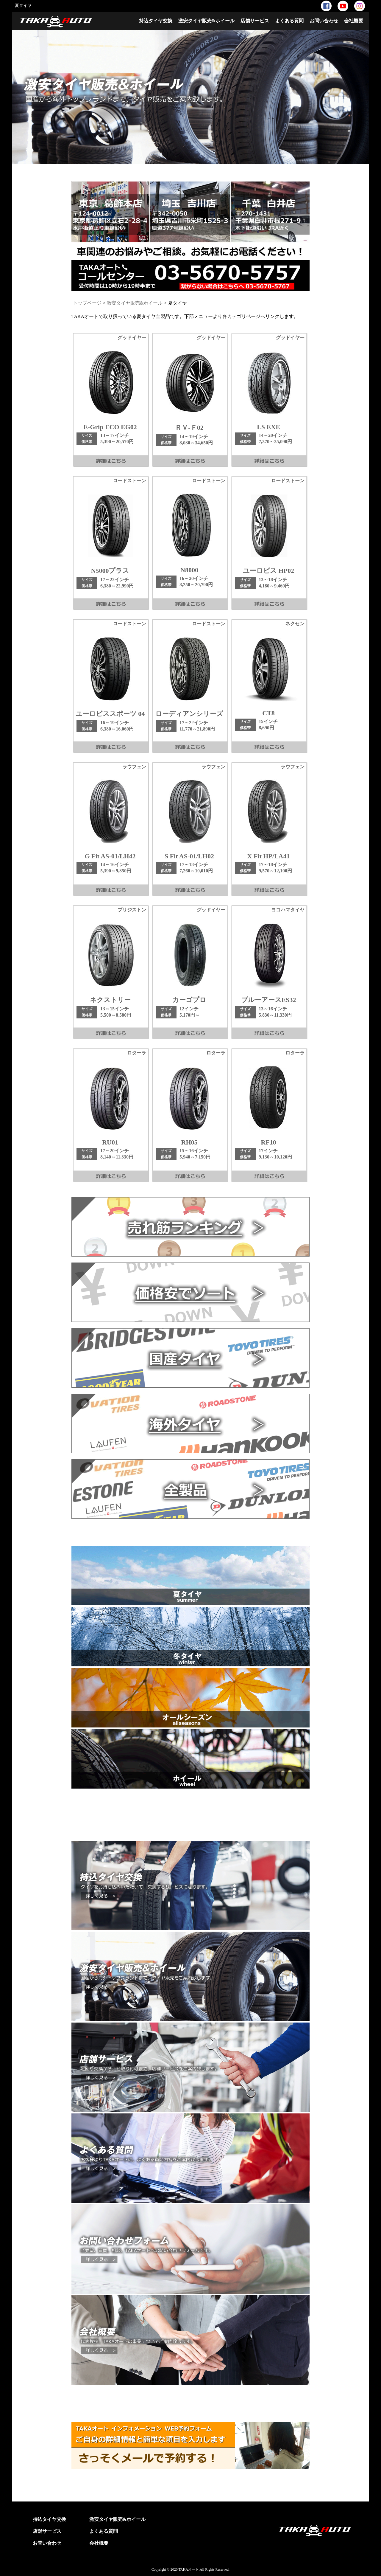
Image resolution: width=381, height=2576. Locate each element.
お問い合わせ (324, 20)
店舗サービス (255, 20)
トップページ (87, 302)
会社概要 (353, 20)
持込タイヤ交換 (155, 20)
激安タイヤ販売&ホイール (206, 20)
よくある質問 (289, 20)
